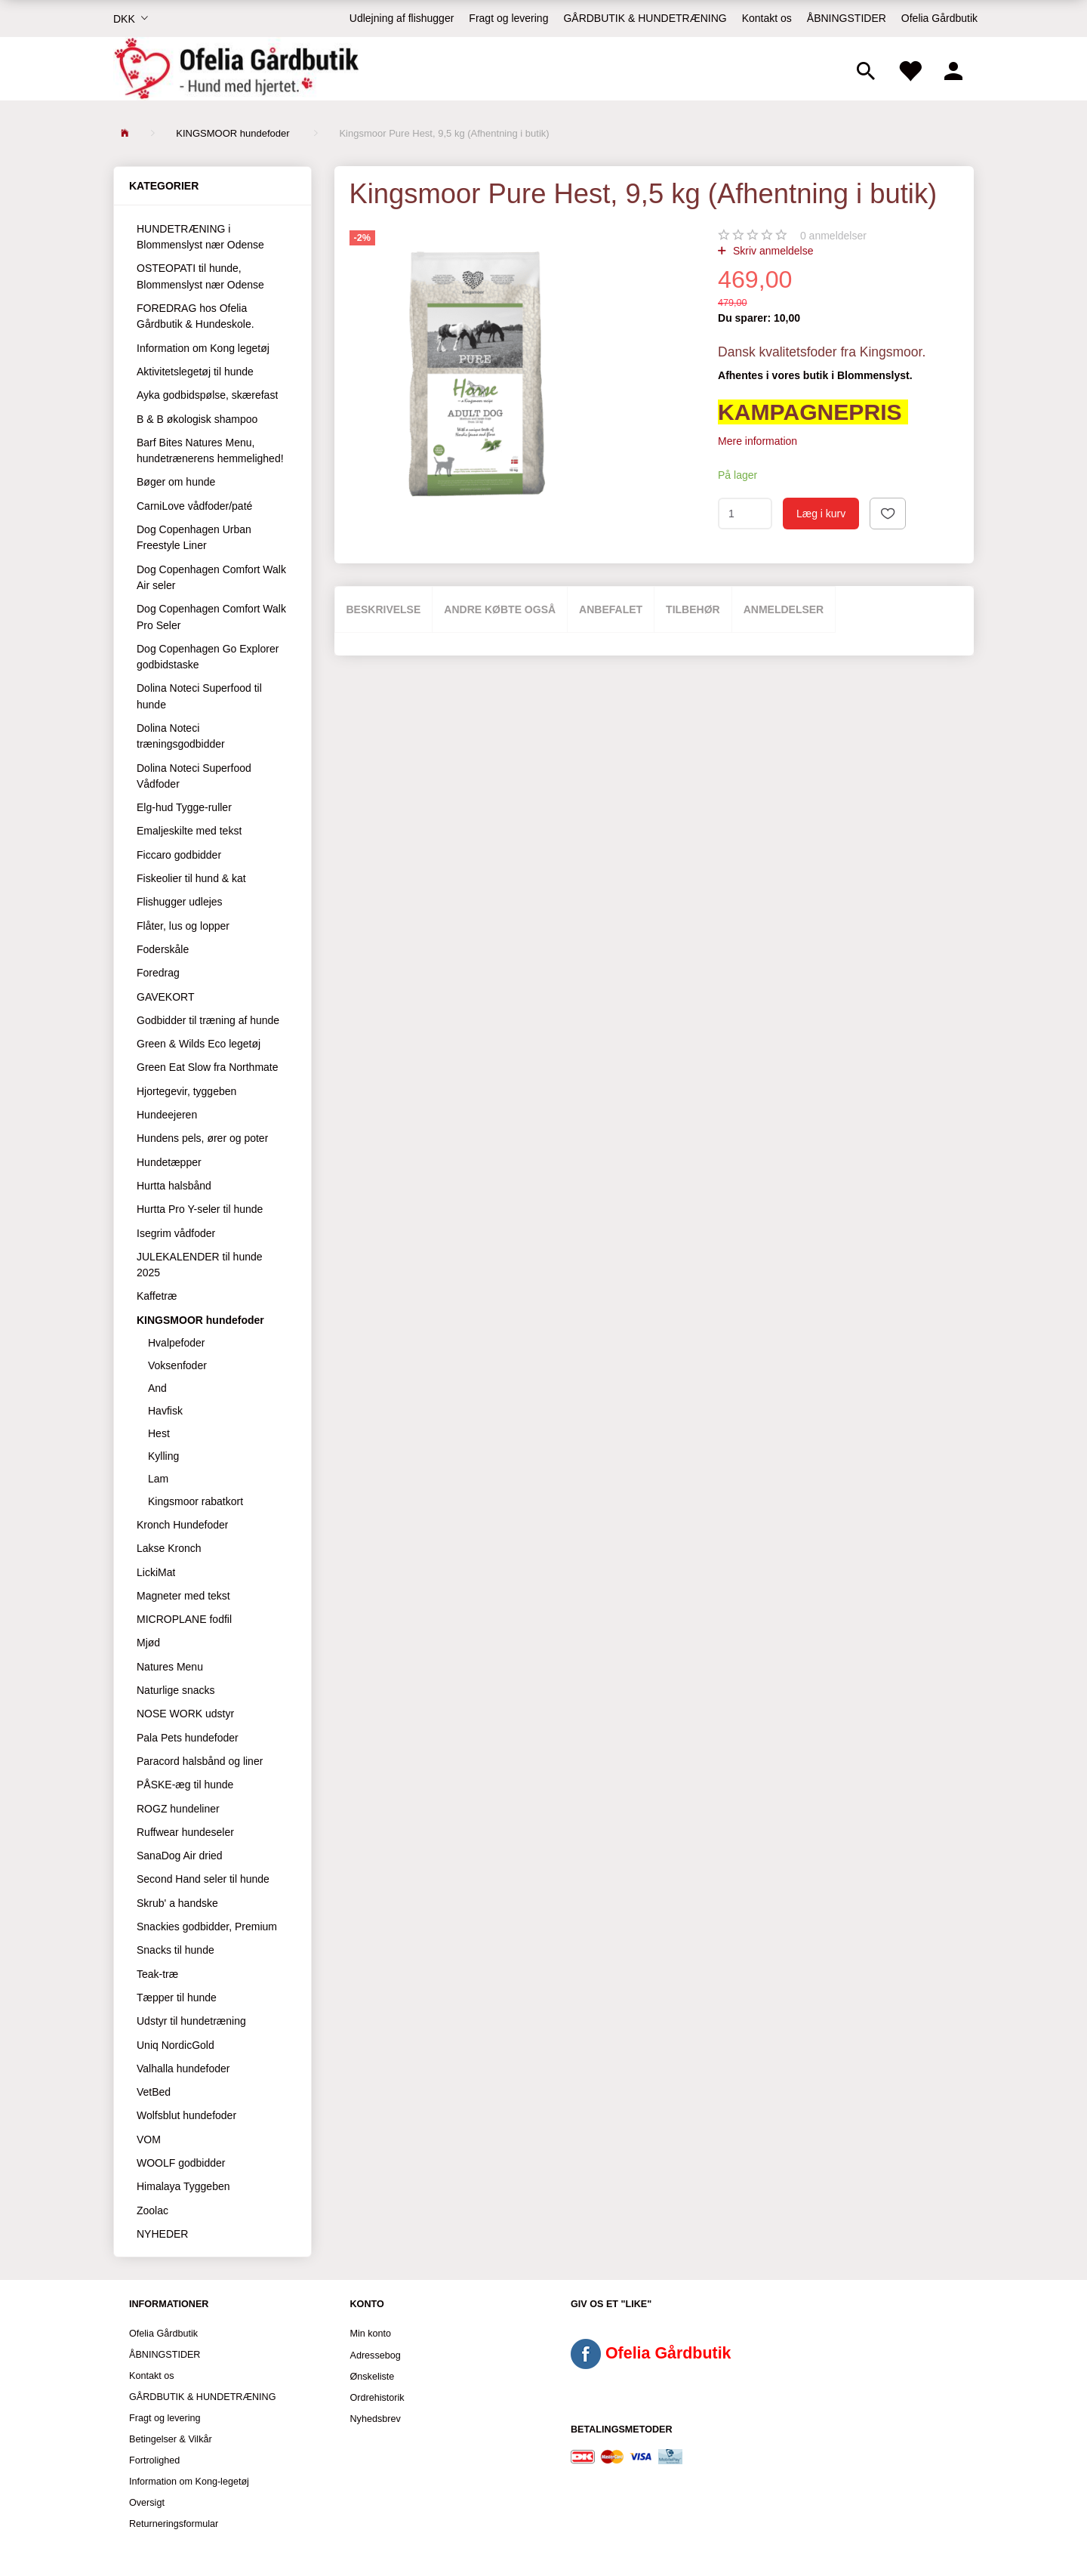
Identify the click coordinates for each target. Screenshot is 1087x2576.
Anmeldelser (784, 609)
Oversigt (147, 2502)
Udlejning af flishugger (402, 18)
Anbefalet (610, 609)
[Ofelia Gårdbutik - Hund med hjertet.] (236, 68)
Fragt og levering (508, 18)
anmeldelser (833, 236)
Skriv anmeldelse (772, 251)
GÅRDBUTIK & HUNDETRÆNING (644, 18)
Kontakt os (767, 18)
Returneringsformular (173, 2524)
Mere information (757, 441)
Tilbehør (693, 609)
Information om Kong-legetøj (189, 2481)
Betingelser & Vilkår (170, 2439)
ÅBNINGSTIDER (846, 18)
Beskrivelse (383, 609)
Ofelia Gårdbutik (939, 18)
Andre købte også (500, 609)
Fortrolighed (154, 2460)
